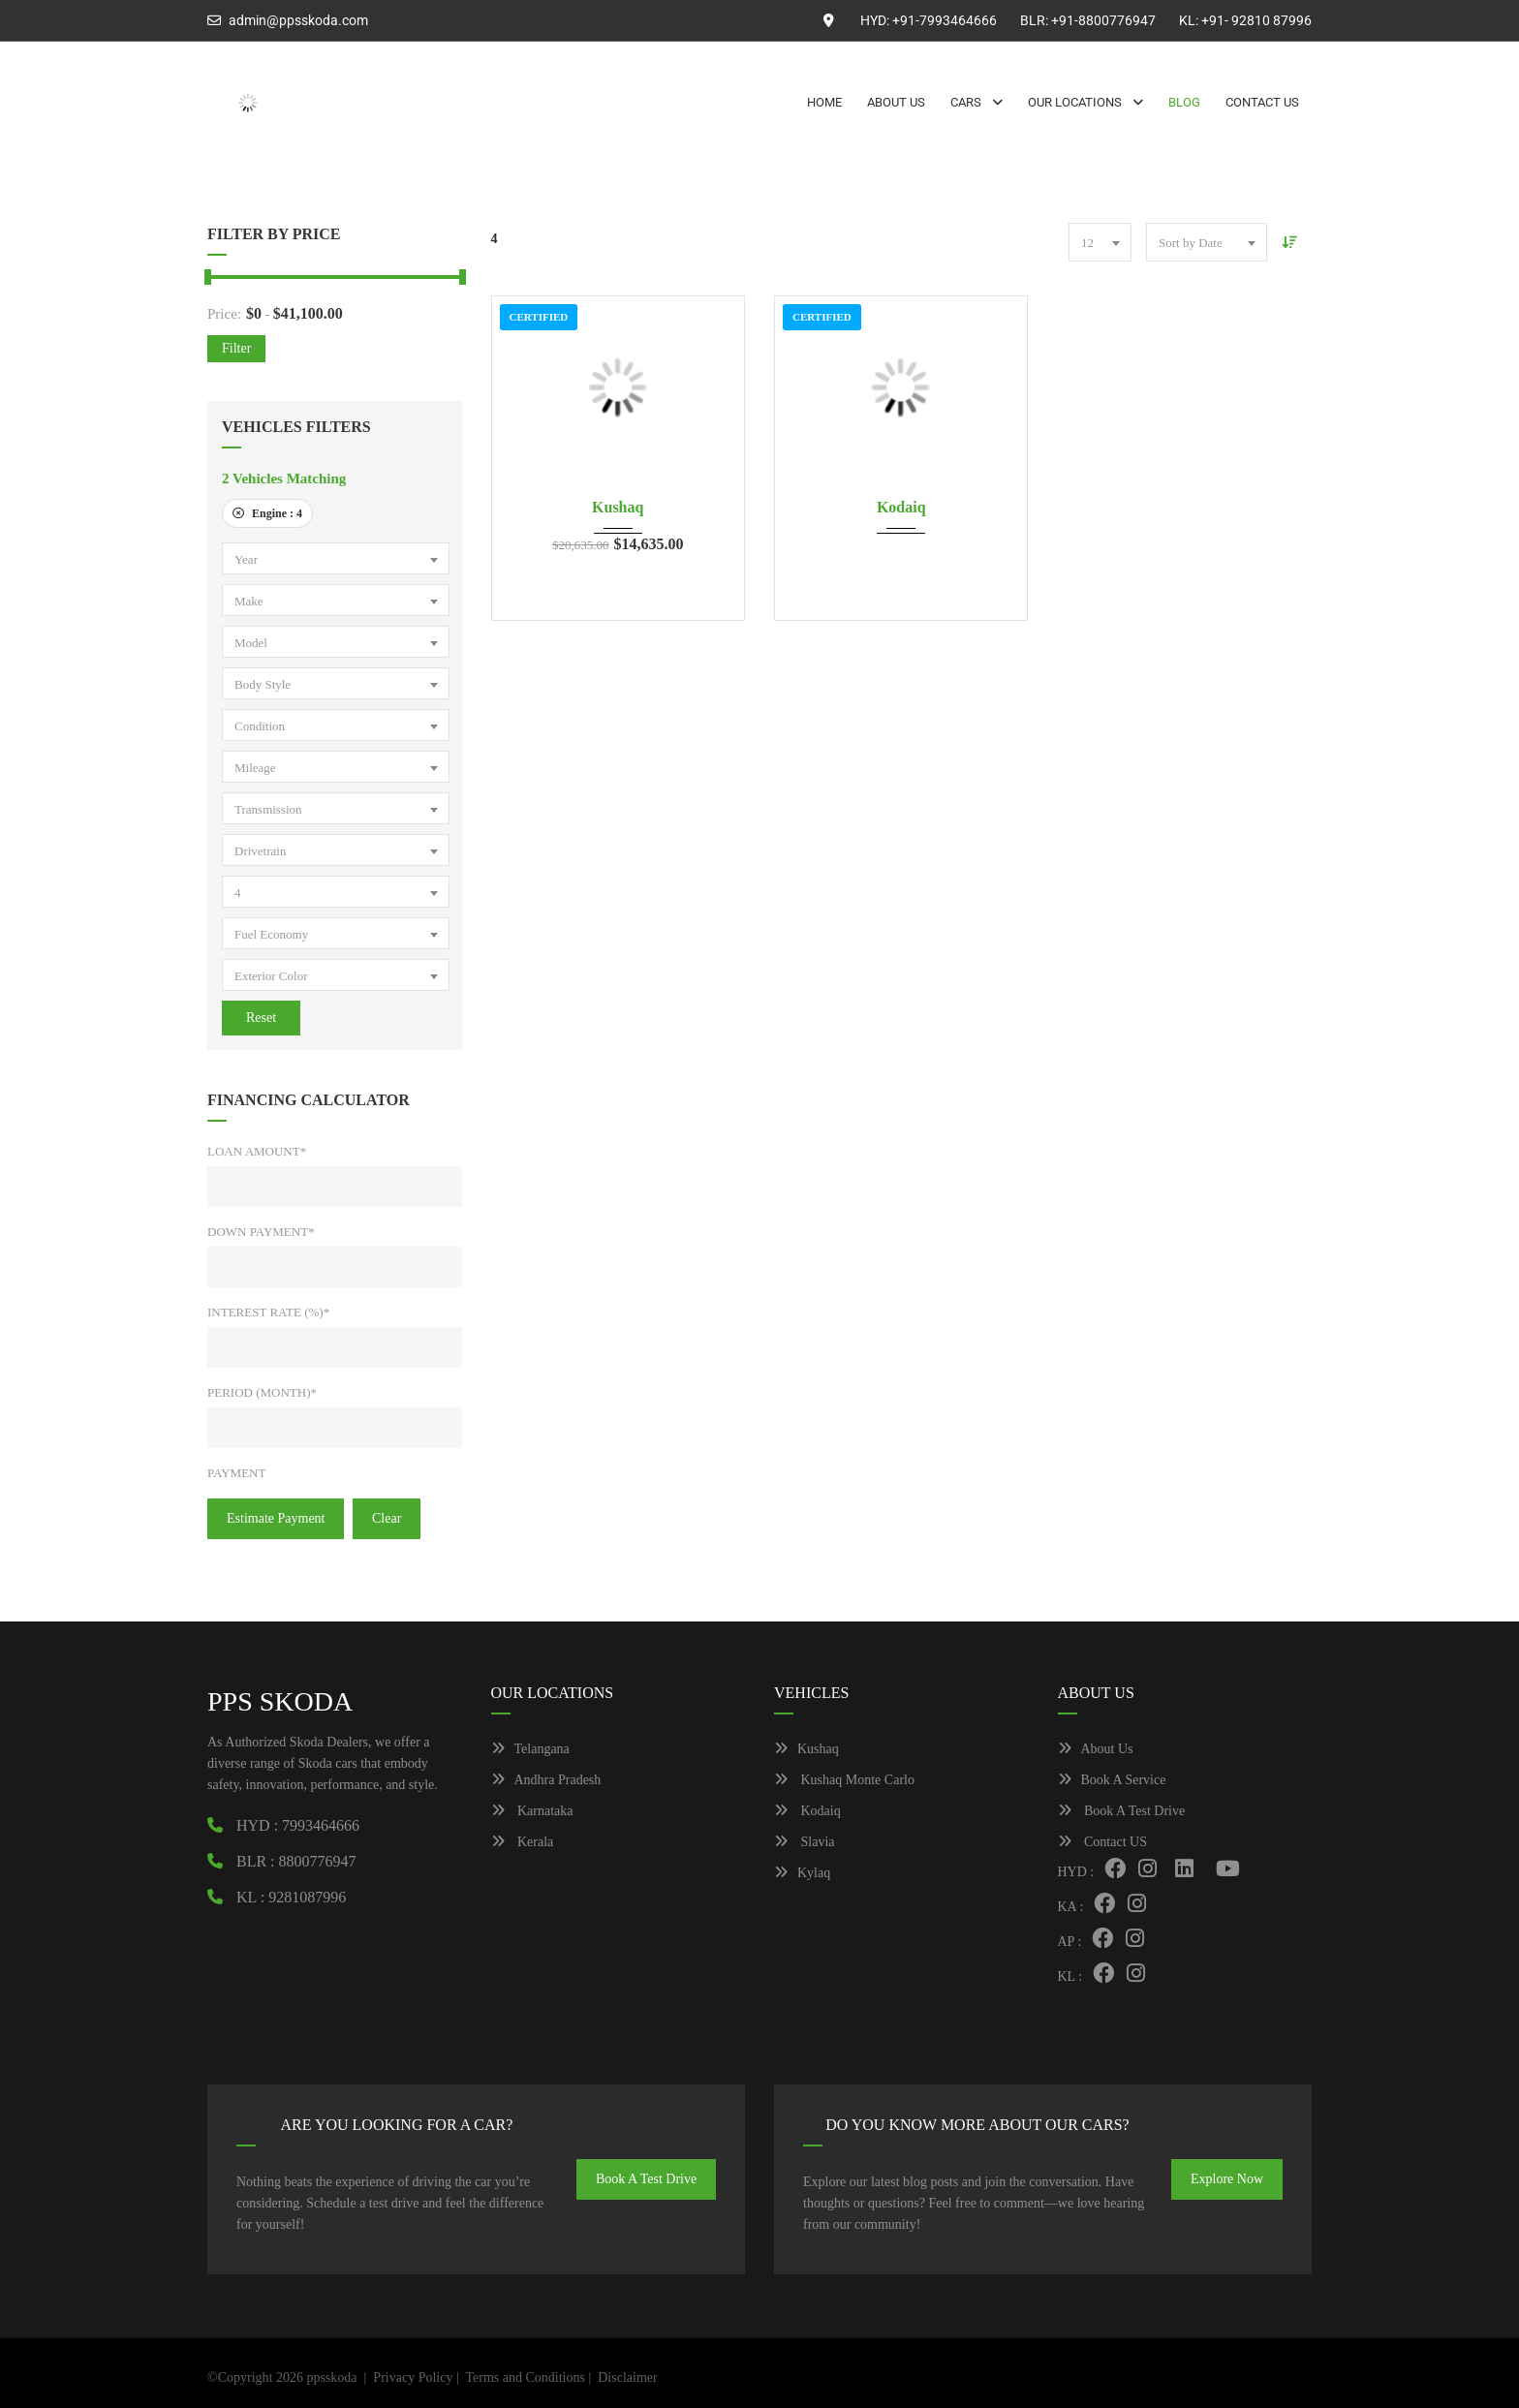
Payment (236, 1473)
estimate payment (276, 1518)
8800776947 (317, 1861)
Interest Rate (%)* (268, 1312)
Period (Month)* (262, 1392)
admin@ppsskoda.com (298, 20)
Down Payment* (261, 1231)
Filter (236, 348)
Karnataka (532, 1811)
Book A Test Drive (1122, 1811)
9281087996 (307, 1897)
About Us (1095, 1749)
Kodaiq (901, 507)
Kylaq (802, 1873)
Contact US (1102, 1842)
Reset (261, 1017)
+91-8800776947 (1103, 20)
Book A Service (1112, 1780)
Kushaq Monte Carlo (844, 1780)
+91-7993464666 (944, 20)
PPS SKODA (280, 1701)
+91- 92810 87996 (1256, 20)
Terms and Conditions (524, 2377)
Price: (224, 314)
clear (386, 1518)
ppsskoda (331, 2377)
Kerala (522, 1842)
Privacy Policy (412, 2377)
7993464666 (320, 1825)
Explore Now (1227, 2179)
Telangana (530, 1749)
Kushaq (617, 507)
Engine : (267, 513)
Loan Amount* (256, 1151)
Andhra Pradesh (546, 1780)
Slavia (804, 1842)
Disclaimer (627, 2377)
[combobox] (336, 558)
